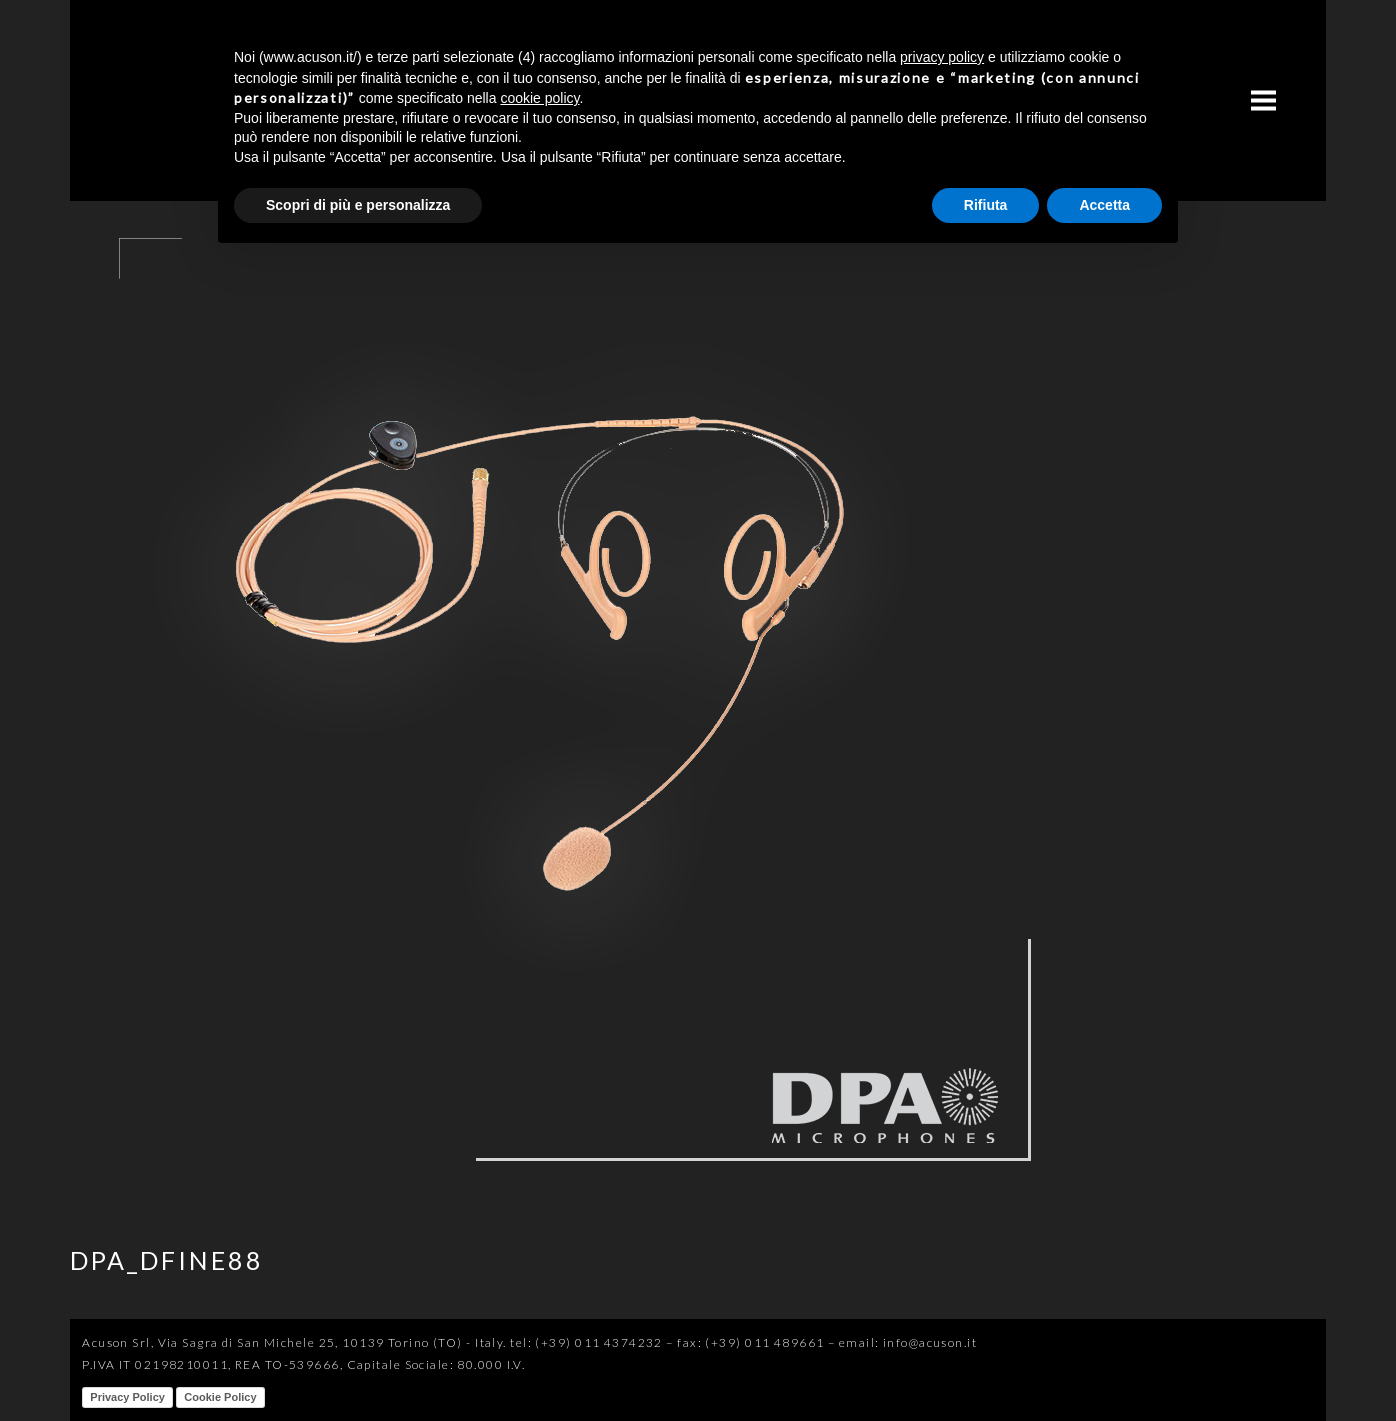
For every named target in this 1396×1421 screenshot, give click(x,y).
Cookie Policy (220, 1397)
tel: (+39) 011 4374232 (586, 1342)
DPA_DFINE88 (167, 1260)
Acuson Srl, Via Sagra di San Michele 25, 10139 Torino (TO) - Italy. (294, 1342)
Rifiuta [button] (986, 205)
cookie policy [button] (539, 98)
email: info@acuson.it (908, 1342)
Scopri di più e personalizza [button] (358, 205)
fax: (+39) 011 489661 (750, 1342)
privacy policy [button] (942, 57)
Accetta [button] (1104, 205)
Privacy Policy (127, 1397)
